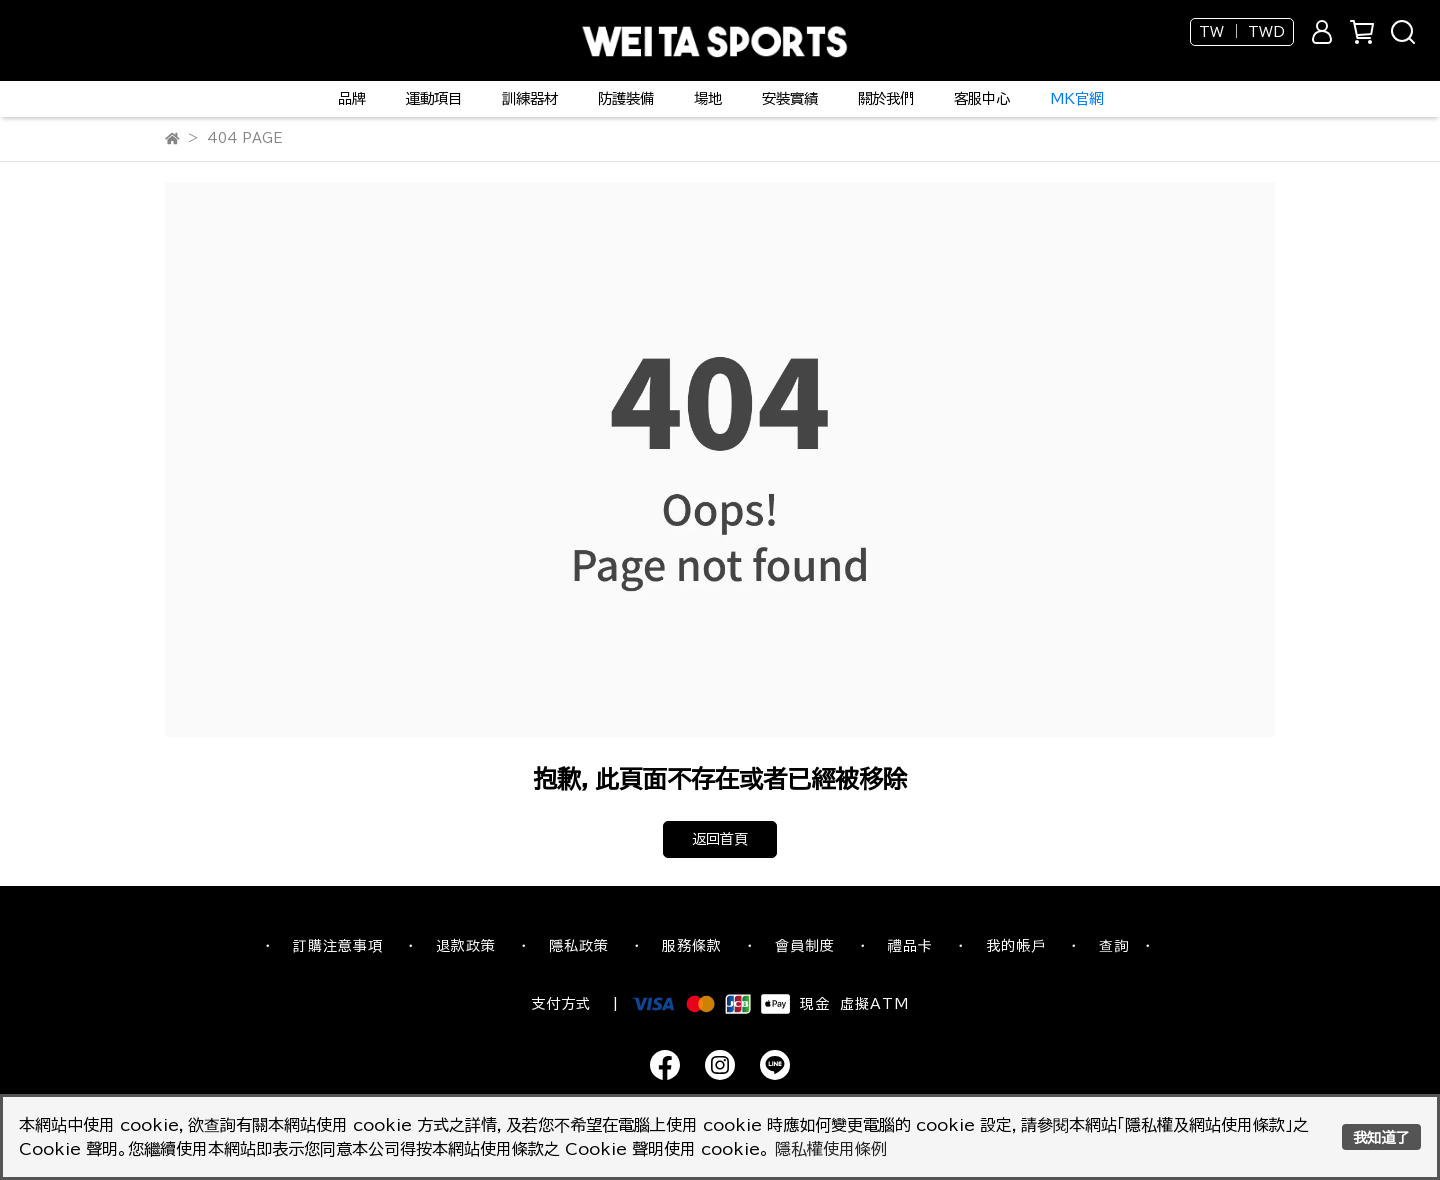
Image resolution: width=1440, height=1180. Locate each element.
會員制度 (805, 946)
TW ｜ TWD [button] (1242, 32)
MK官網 (1076, 98)
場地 (708, 98)
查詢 (1114, 946)
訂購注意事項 (338, 946)
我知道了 (1381, 1137)
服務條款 (692, 946)
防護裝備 (626, 98)
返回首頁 (720, 839)
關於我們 (886, 98)
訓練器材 (530, 98)
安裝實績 (790, 98)
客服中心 (982, 98)
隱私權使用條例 (831, 1149)
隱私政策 (579, 946)
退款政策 (466, 946)
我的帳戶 (1016, 946)
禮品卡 (910, 946)
